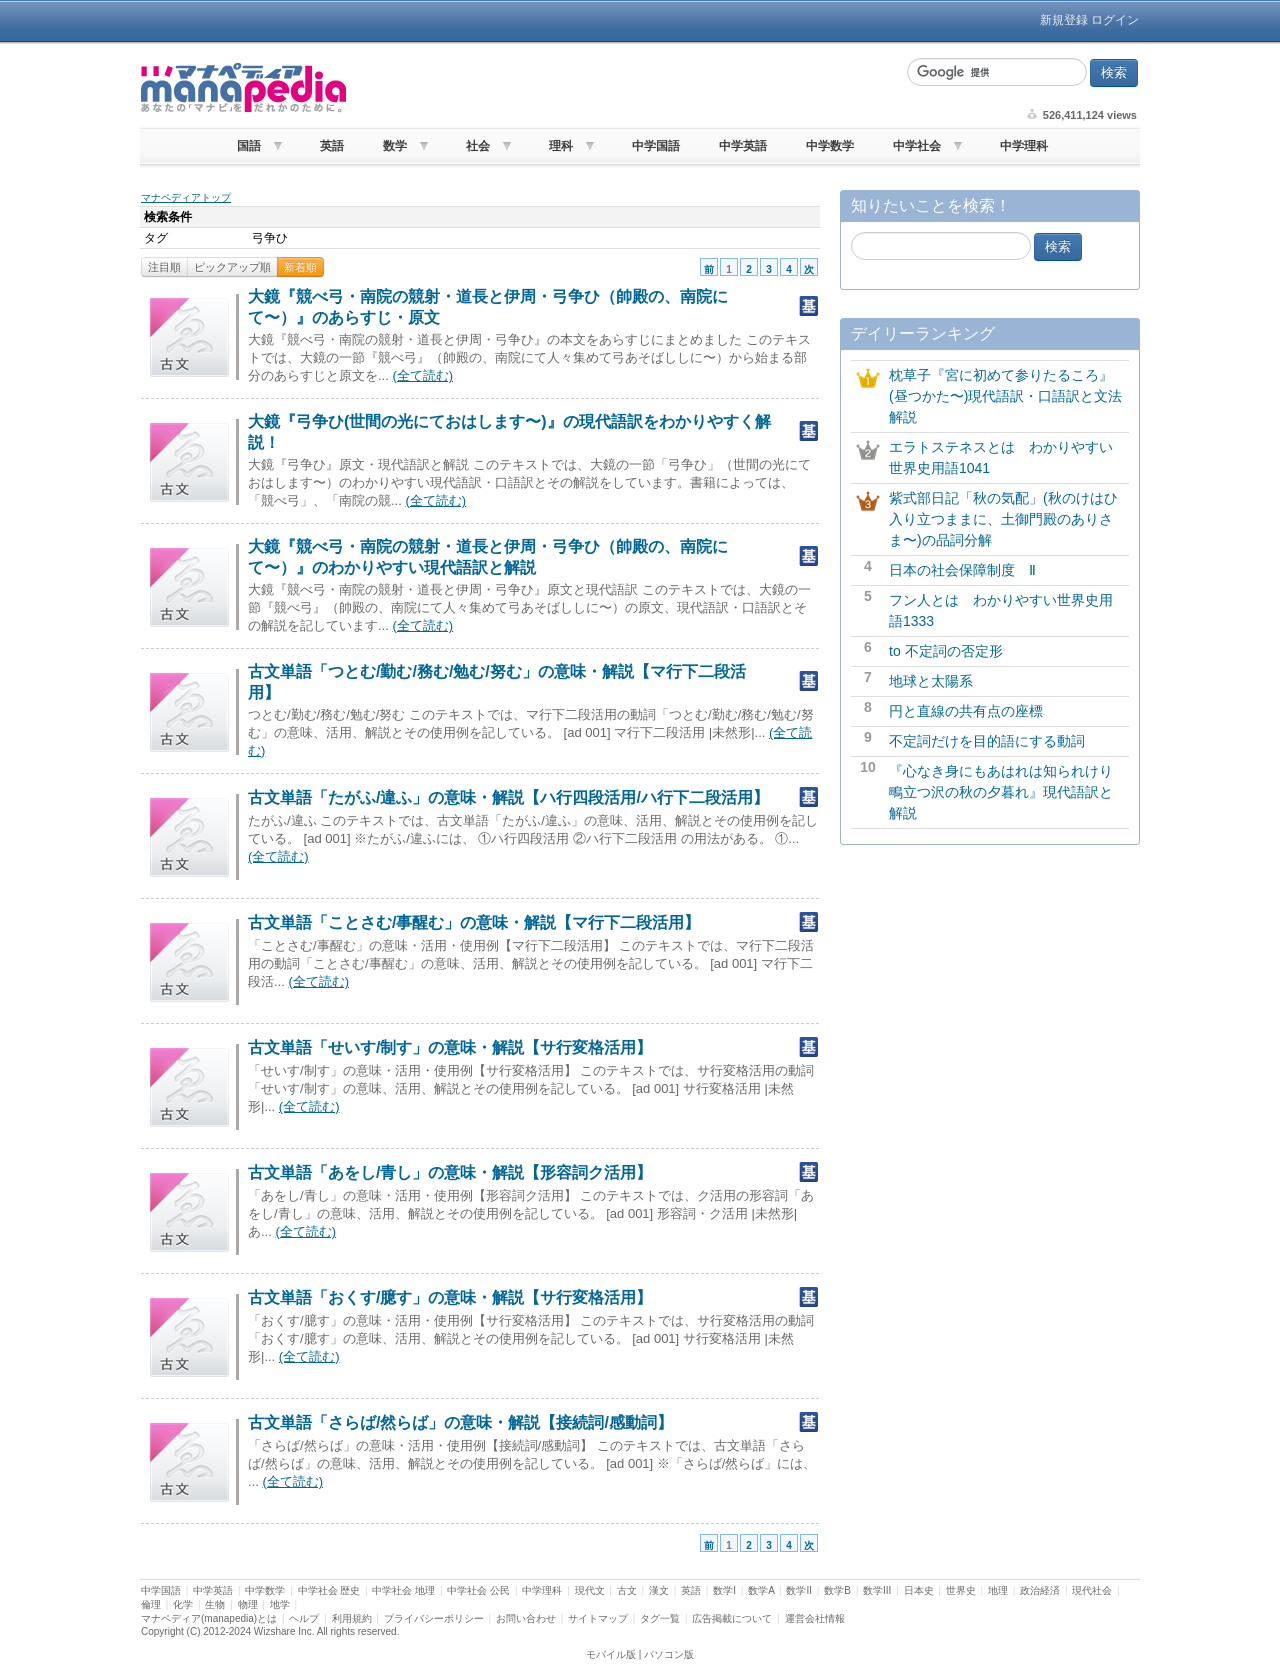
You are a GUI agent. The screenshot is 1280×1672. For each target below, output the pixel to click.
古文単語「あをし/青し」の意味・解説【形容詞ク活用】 (450, 1172)
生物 (215, 1604)
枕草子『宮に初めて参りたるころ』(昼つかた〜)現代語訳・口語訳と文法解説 (1005, 396)
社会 (478, 146)
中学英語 (743, 146)
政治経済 (1040, 1590)
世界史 (961, 1590)
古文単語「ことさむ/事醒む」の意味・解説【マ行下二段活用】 (474, 922)
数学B (837, 1590)
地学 (280, 1604)
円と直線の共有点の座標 (966, 711)
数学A (761, 1590)
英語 (332, 146)
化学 (183, 1604)
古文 (627, 1590)
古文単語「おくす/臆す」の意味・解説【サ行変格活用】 (450, 1297)
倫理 (151, 1604)
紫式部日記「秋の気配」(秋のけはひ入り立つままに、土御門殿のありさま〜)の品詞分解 (1003, 519)
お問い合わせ (526, 1618)
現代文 (590, 1590)
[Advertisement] (624, 88)
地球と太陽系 (931, 681)
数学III (877, 1590)
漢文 (659, 1590)
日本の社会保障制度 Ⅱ (962, 570)
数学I (724, 1590)
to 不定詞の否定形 (946, 651)
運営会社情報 (815, 1618)
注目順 (164, 267)
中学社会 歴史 (329, 1590)
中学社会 (917, 146)
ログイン (1115, 20)
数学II (799, 1590)
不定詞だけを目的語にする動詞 (987, 741)
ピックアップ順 (232, 267)
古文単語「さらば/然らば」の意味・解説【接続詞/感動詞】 (460, 1422)
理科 (561, 146)
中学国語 (656, 146)
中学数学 (830, 146)
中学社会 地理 (403, 1590)
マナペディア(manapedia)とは (209, 1618)
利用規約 (352, 1618)
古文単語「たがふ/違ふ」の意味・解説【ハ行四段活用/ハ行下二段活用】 (508, 797)
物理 (248, 1604)
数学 (395, 146)
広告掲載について (732, 1618)
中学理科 (1024, 146)
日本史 (919, 1590)
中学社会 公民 (478, 1590)
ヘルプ (304, 1618)
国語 (249, 146)
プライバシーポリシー (434, 1618)
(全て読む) (422, 375)
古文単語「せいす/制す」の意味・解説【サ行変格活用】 (450, 1047)
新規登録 (1064, 20)
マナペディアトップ (186, 197)
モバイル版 (611, 1654)
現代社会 (1092, 1590)
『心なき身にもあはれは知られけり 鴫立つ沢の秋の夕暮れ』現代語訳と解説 (1008, 792)
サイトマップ (598, 1618)
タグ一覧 (660, 1618)
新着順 (300, 267)
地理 (998, 1590)
